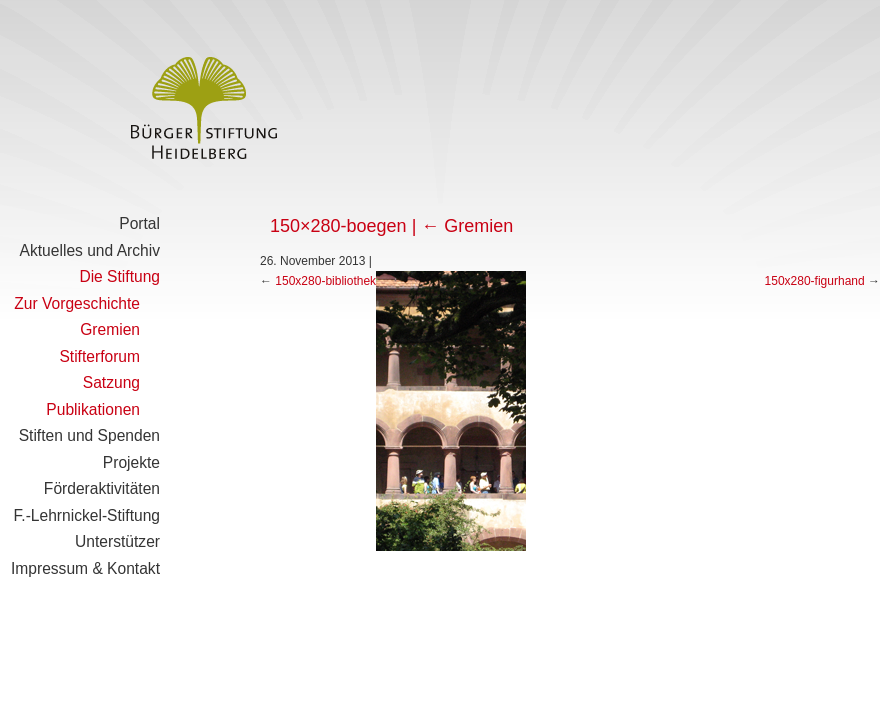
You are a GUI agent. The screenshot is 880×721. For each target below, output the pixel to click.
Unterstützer (117, 541)
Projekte (131, 462)
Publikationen (93, 409)
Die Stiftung (119, 276)
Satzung (111, 382)
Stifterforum (99, 356)
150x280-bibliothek (325, 281)
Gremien (110, 329)
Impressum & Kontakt (85, 568)
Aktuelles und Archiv (90, 250)
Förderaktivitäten (102, 488)
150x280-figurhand (815, 281)
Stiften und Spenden (89, 435)
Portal (139, 223)
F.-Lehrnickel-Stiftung (87, 515)
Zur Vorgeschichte (77, 303)
